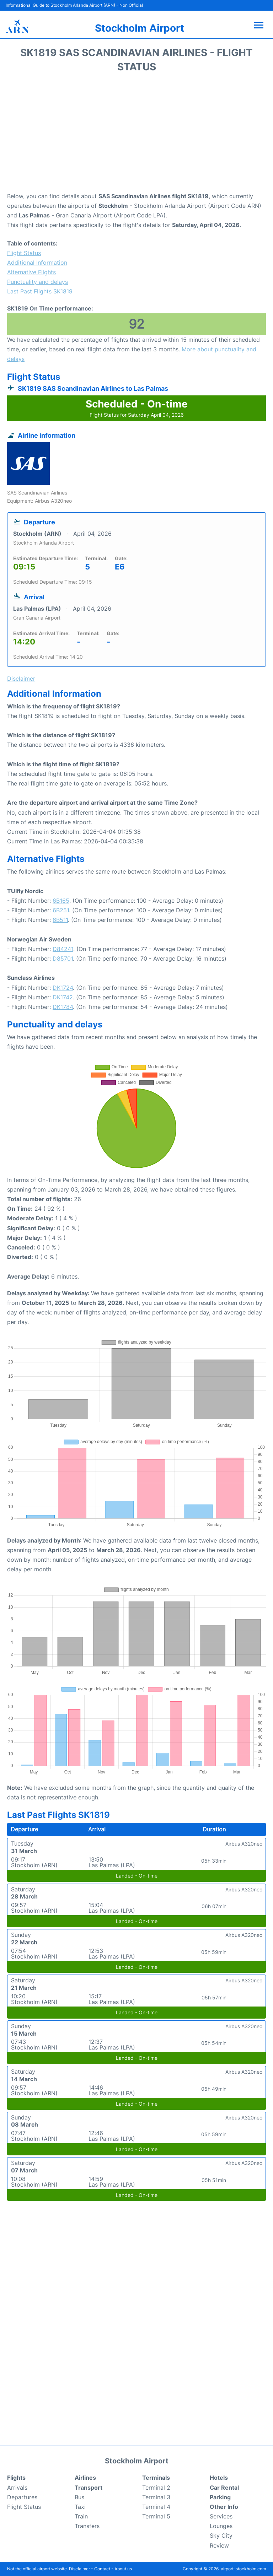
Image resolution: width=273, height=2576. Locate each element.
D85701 (63, 958)
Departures (22, 2497)
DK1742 (63, 997)
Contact (102, 2568)
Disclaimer (79, 2568)
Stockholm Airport (139, 28)
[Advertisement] (136, 134)
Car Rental (224, 2487)
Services (221, 2516)
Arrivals (17, 2487)
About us (123, 2568)
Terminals (156, 2477)
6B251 (61, 910)
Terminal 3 (156, 2497)
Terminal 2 (156, 2487)
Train (81, 2516)
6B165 (61, 900)
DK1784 (63, 1006)
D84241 (63, 948)
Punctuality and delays (37, 281)
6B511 (60, 919)
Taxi (80, 2506)
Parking (220, 2497)
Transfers (87, 2525)
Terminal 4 (156, 2506)
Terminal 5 (156, 2516)
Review (219, 2545)
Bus (79, 2497)
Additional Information (37, 262)
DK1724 (63, 987)
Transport (88, 2487)
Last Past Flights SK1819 (40, 291)
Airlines (85, 2477)
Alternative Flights (31, 272)
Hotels (219, 2477)
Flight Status (24, 252)
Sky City (221, 2535)
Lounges (221, 2525)
